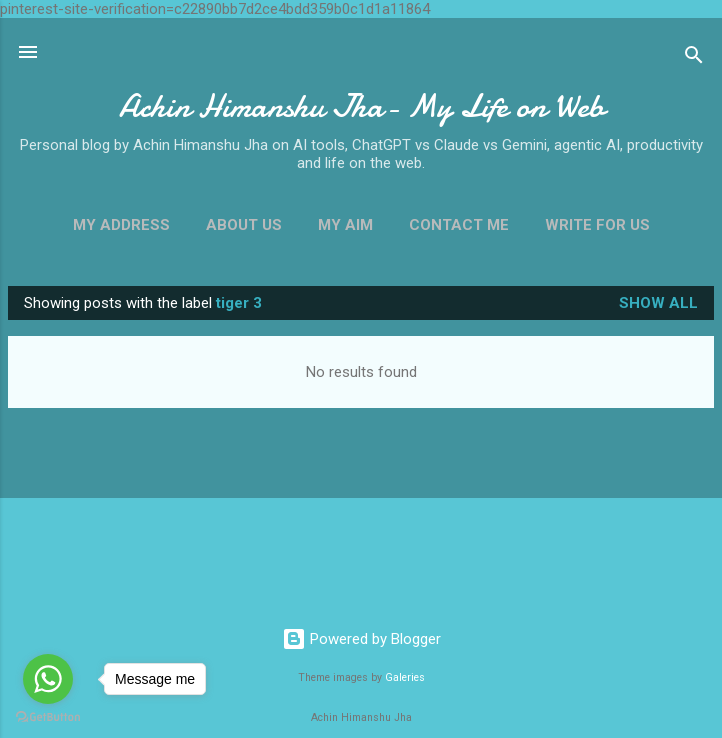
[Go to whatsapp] (48, 679)
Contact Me (459, 225)
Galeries (405, 677)
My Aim (345, 225)
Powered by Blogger (361, 639)
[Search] (694, 58)
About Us (244, 225)
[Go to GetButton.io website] (48, 717)
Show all (658, 303)
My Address (121, 225)
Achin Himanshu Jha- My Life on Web (361, 106)
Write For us (597, 225)
